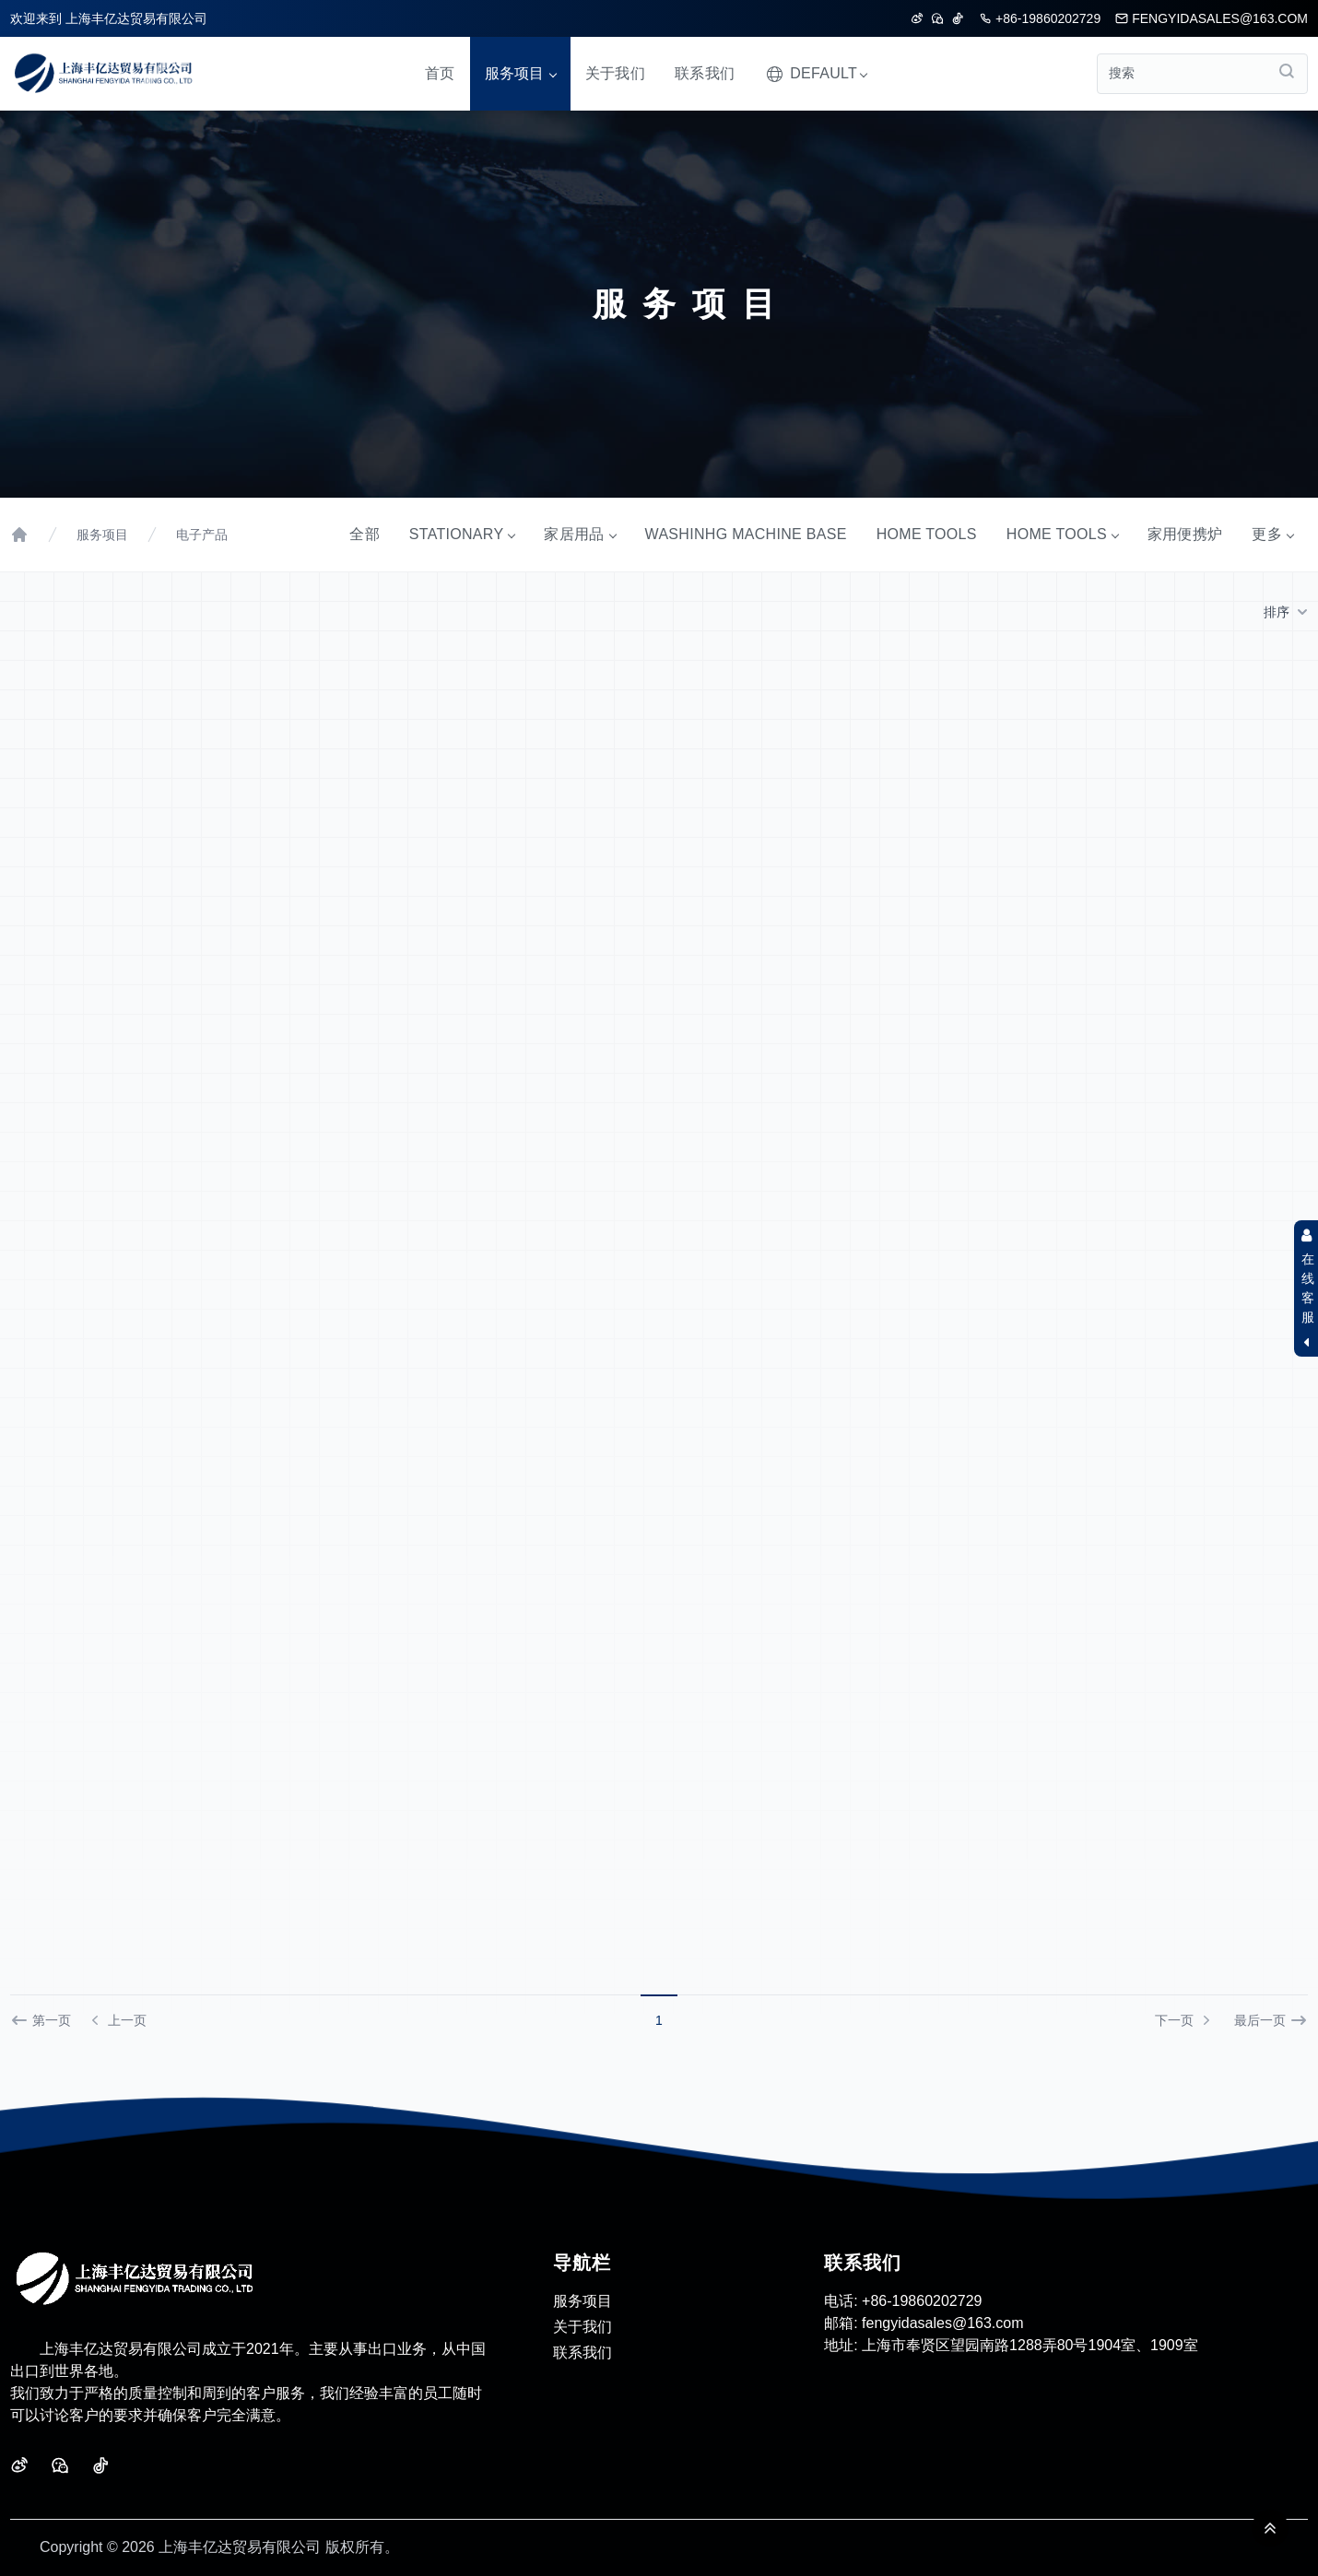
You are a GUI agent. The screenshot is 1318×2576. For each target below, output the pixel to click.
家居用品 (579, 534)
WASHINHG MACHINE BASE (746, 534)
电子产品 (202, 534)
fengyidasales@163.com (1211, 18)
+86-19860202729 (1039, 18)
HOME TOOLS (927, 534)
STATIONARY (462, 534)
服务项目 (520, 73)
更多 (1272, 534)
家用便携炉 (1185, 534)
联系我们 (705, 73)
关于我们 (615, 73)
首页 (440, 73)
